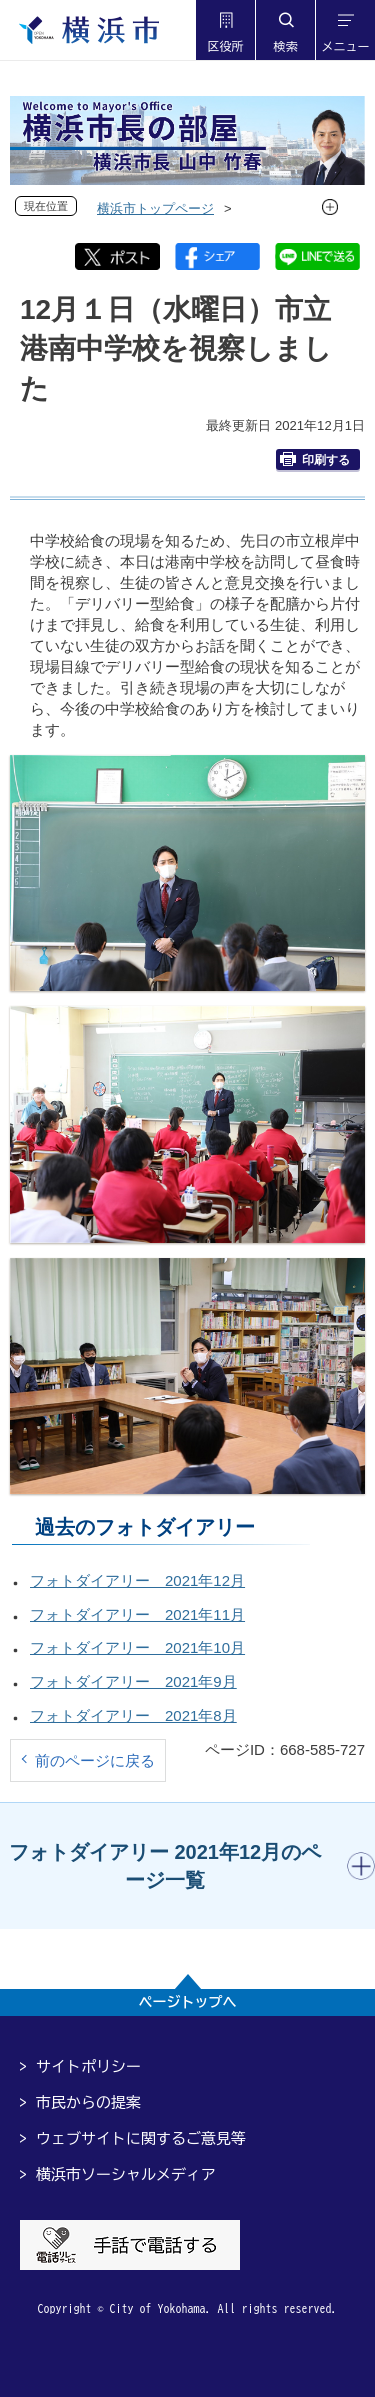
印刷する (315, 459)
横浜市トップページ (155, 208)
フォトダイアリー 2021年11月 (137, 1614)
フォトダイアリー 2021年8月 (133, 1715)
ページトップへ (188, 2002)
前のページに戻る (95, 1760)
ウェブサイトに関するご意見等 (141, 2138)
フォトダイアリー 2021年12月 (137, 1580)
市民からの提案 (88, 2102)
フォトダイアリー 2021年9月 (133, 1681)
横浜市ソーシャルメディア (126, 2174)
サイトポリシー (88, 2066)
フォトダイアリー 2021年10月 (137, 1647)
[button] (225, 30)
